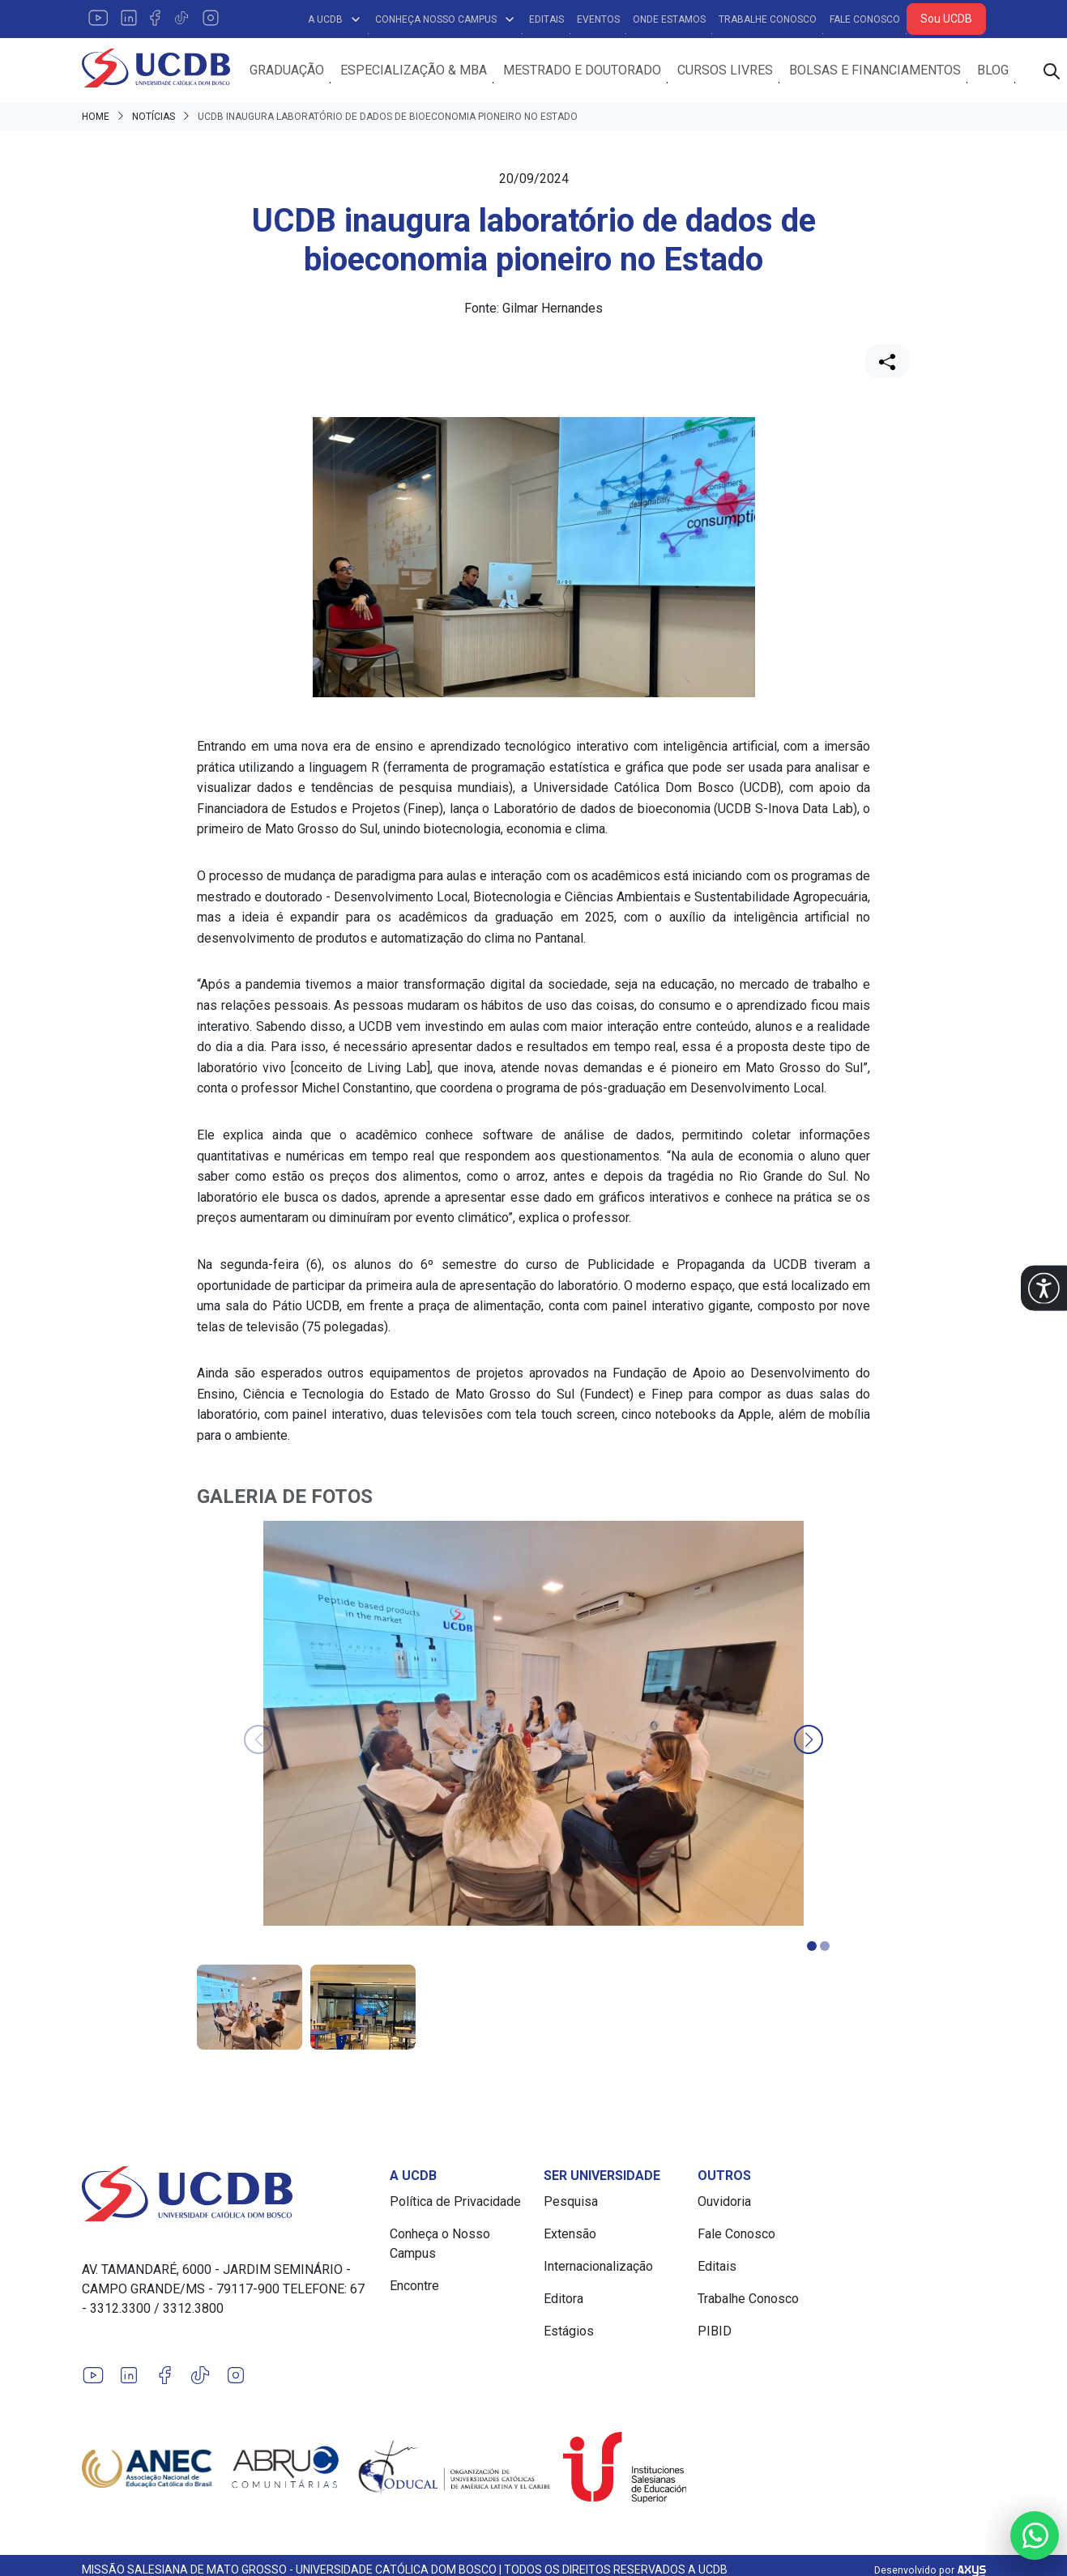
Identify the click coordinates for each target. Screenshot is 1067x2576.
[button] (1044, 1288)
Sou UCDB (946, 18)
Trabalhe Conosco (768, 19)
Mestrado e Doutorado (588, 71)
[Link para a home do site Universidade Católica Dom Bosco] (226, 2195)
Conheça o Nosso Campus (440, 2245)
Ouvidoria (724, 2203)
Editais (546, 19)
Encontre (414, 2287)
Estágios (569, 2332)
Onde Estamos (669, 19)
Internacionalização (598, 2268)
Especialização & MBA (419, 71)
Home (95, 118)
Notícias (153, 118)
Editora (563, 2300)
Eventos (598, 19)
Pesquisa (571, 2203)
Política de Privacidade (455, 2203)
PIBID (715, 2332)
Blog (998, 71)
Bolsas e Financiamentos (881, 71)
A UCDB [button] (335, 19)
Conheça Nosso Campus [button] (445, 19)
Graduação (292, 71)
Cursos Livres (731, 71)
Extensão (570, 2235)
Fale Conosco (865, 19)
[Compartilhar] (887, 363)
